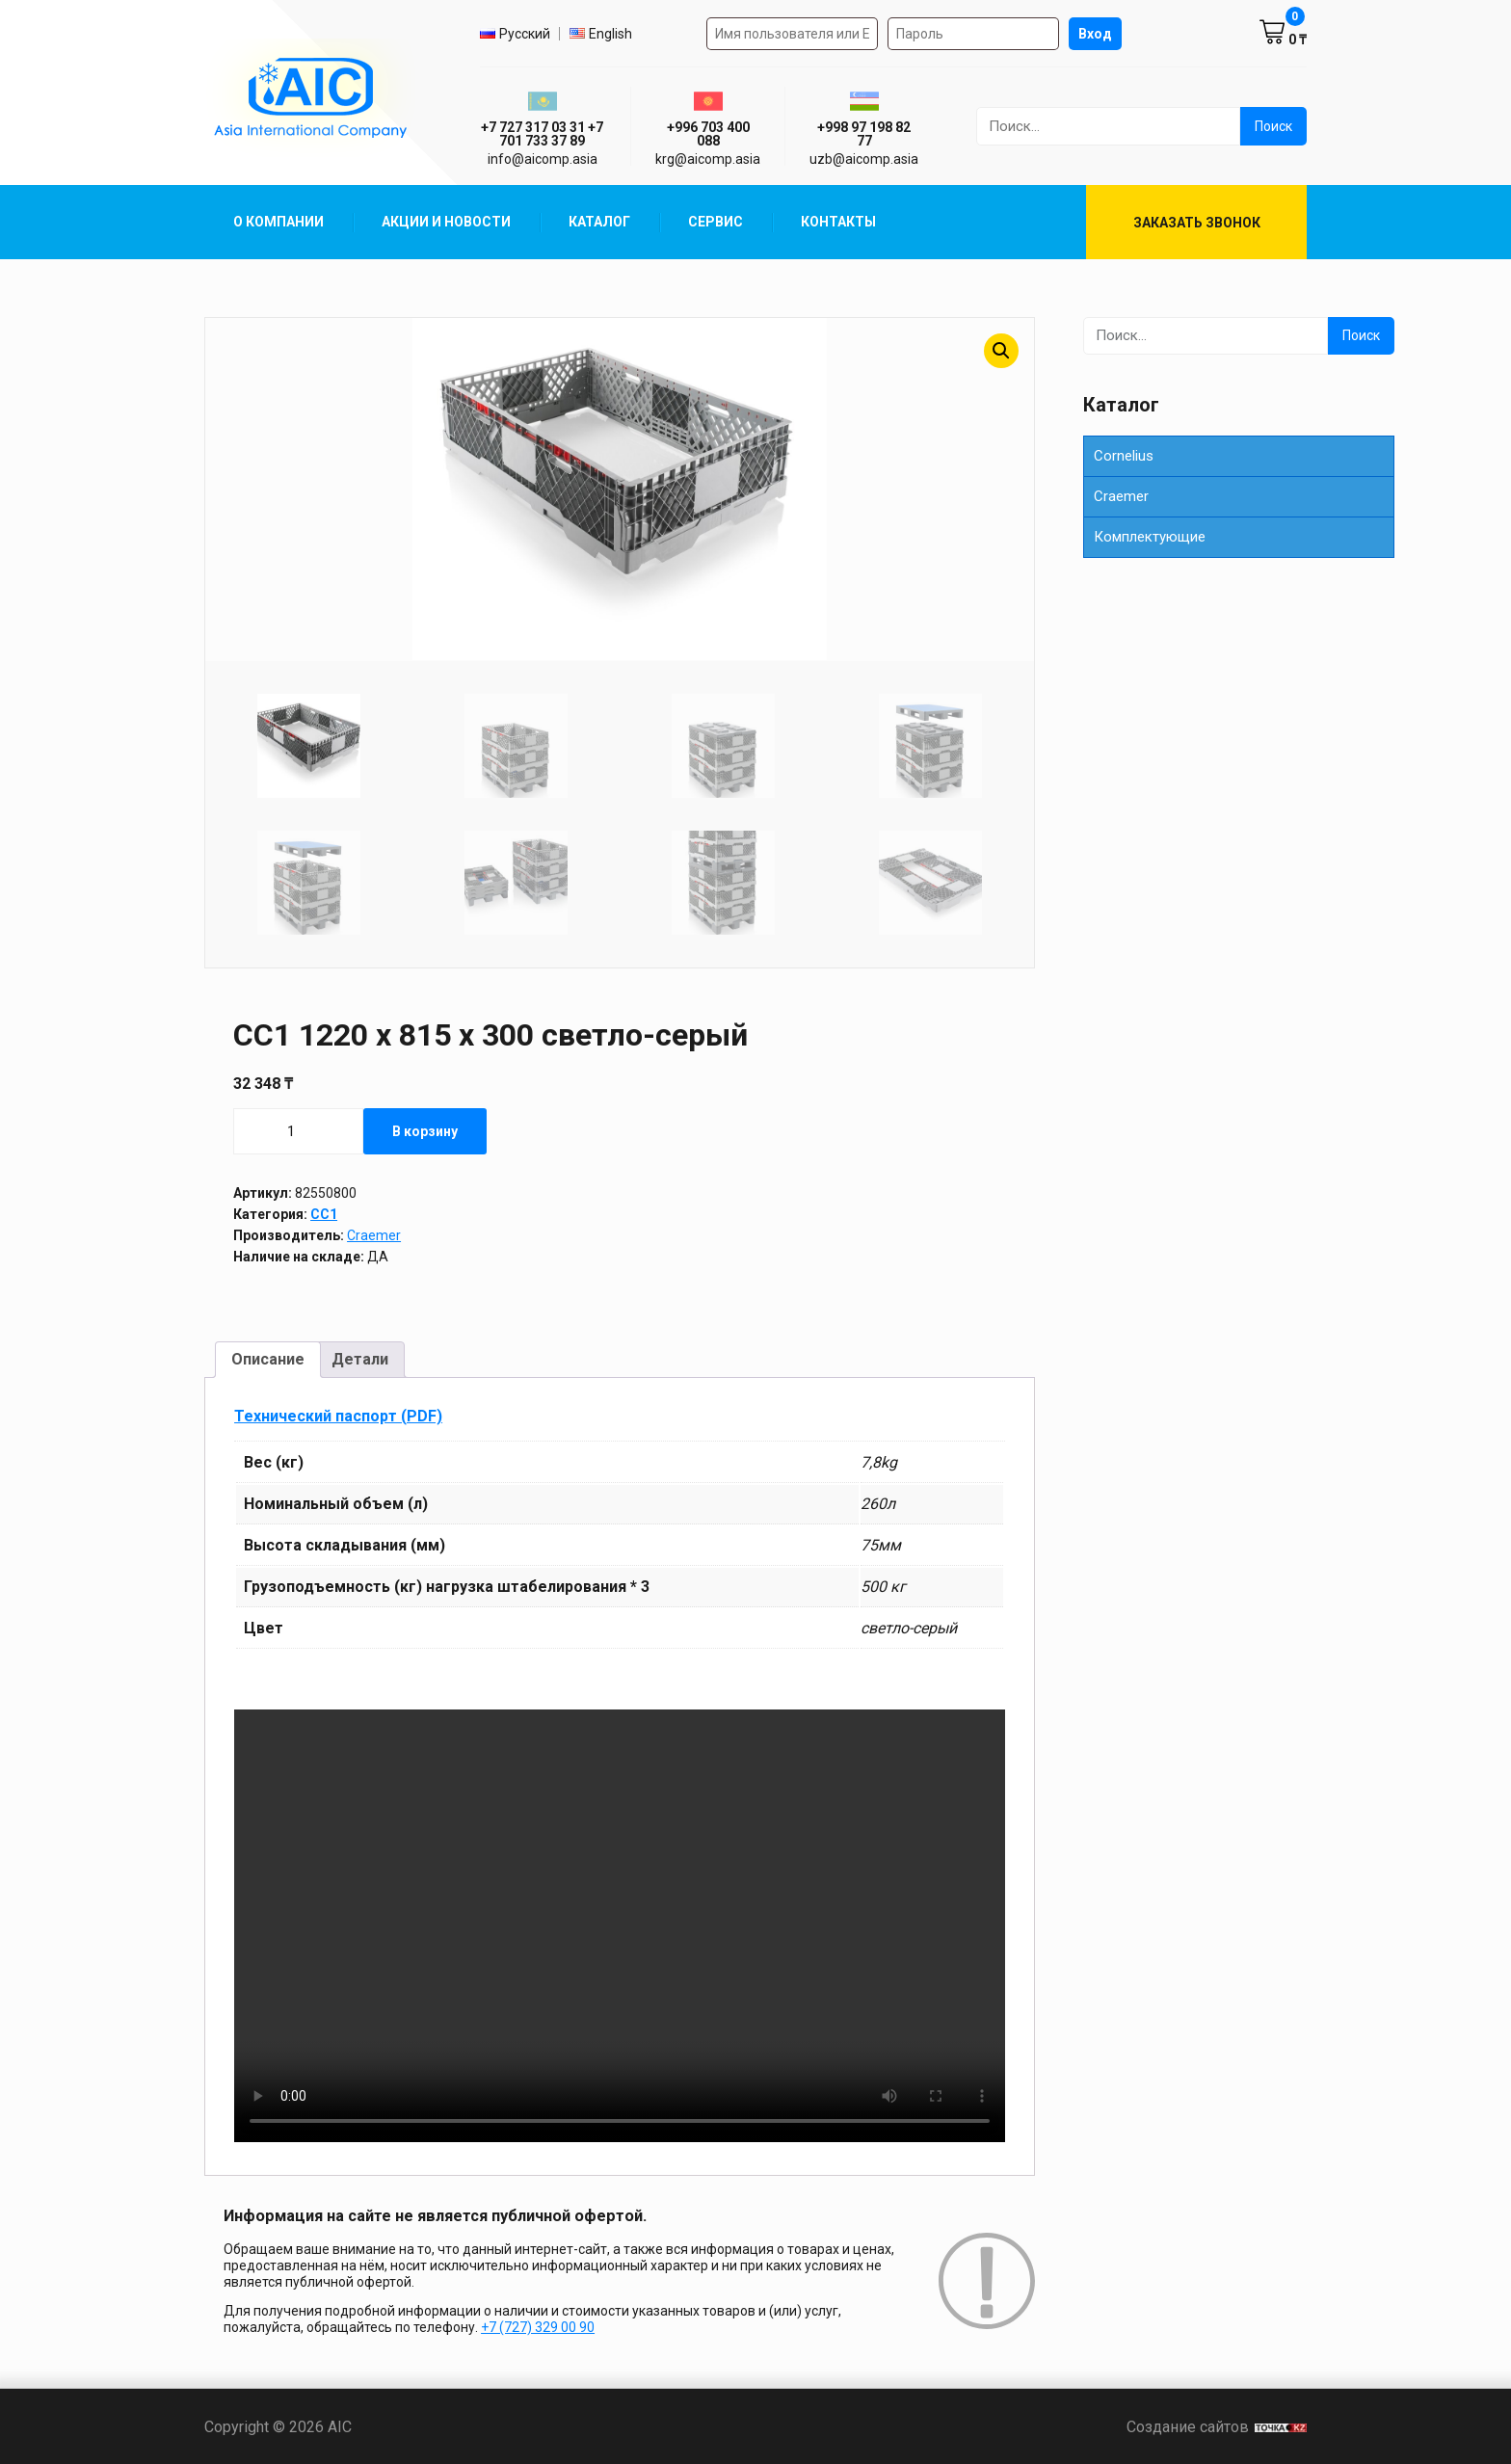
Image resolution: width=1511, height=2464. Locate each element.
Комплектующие (1150, 536)
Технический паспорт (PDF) (338, 1415)
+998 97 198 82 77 (864, 133)
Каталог (599, 221)
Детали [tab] (359, 1359)
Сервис (715, 221)
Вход (1095, 33)
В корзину (425, 1130)
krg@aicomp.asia (707, 159)
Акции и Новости (446, 221)
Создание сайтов (1217, 2426)
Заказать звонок (1196, 222)
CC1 (323, 1213)
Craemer (374, 1234)
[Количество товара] (298, 1130)
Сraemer (1121, 496)
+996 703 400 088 (708, 133)
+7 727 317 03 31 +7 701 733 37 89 (542, 133)
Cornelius (1123, 455)
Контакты (838, 221)
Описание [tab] (268, 1359)
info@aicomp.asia (542, 159)
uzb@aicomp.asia (863, 159)
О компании (278, 221)
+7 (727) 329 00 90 (538, 2327)
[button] (1001, 350)
